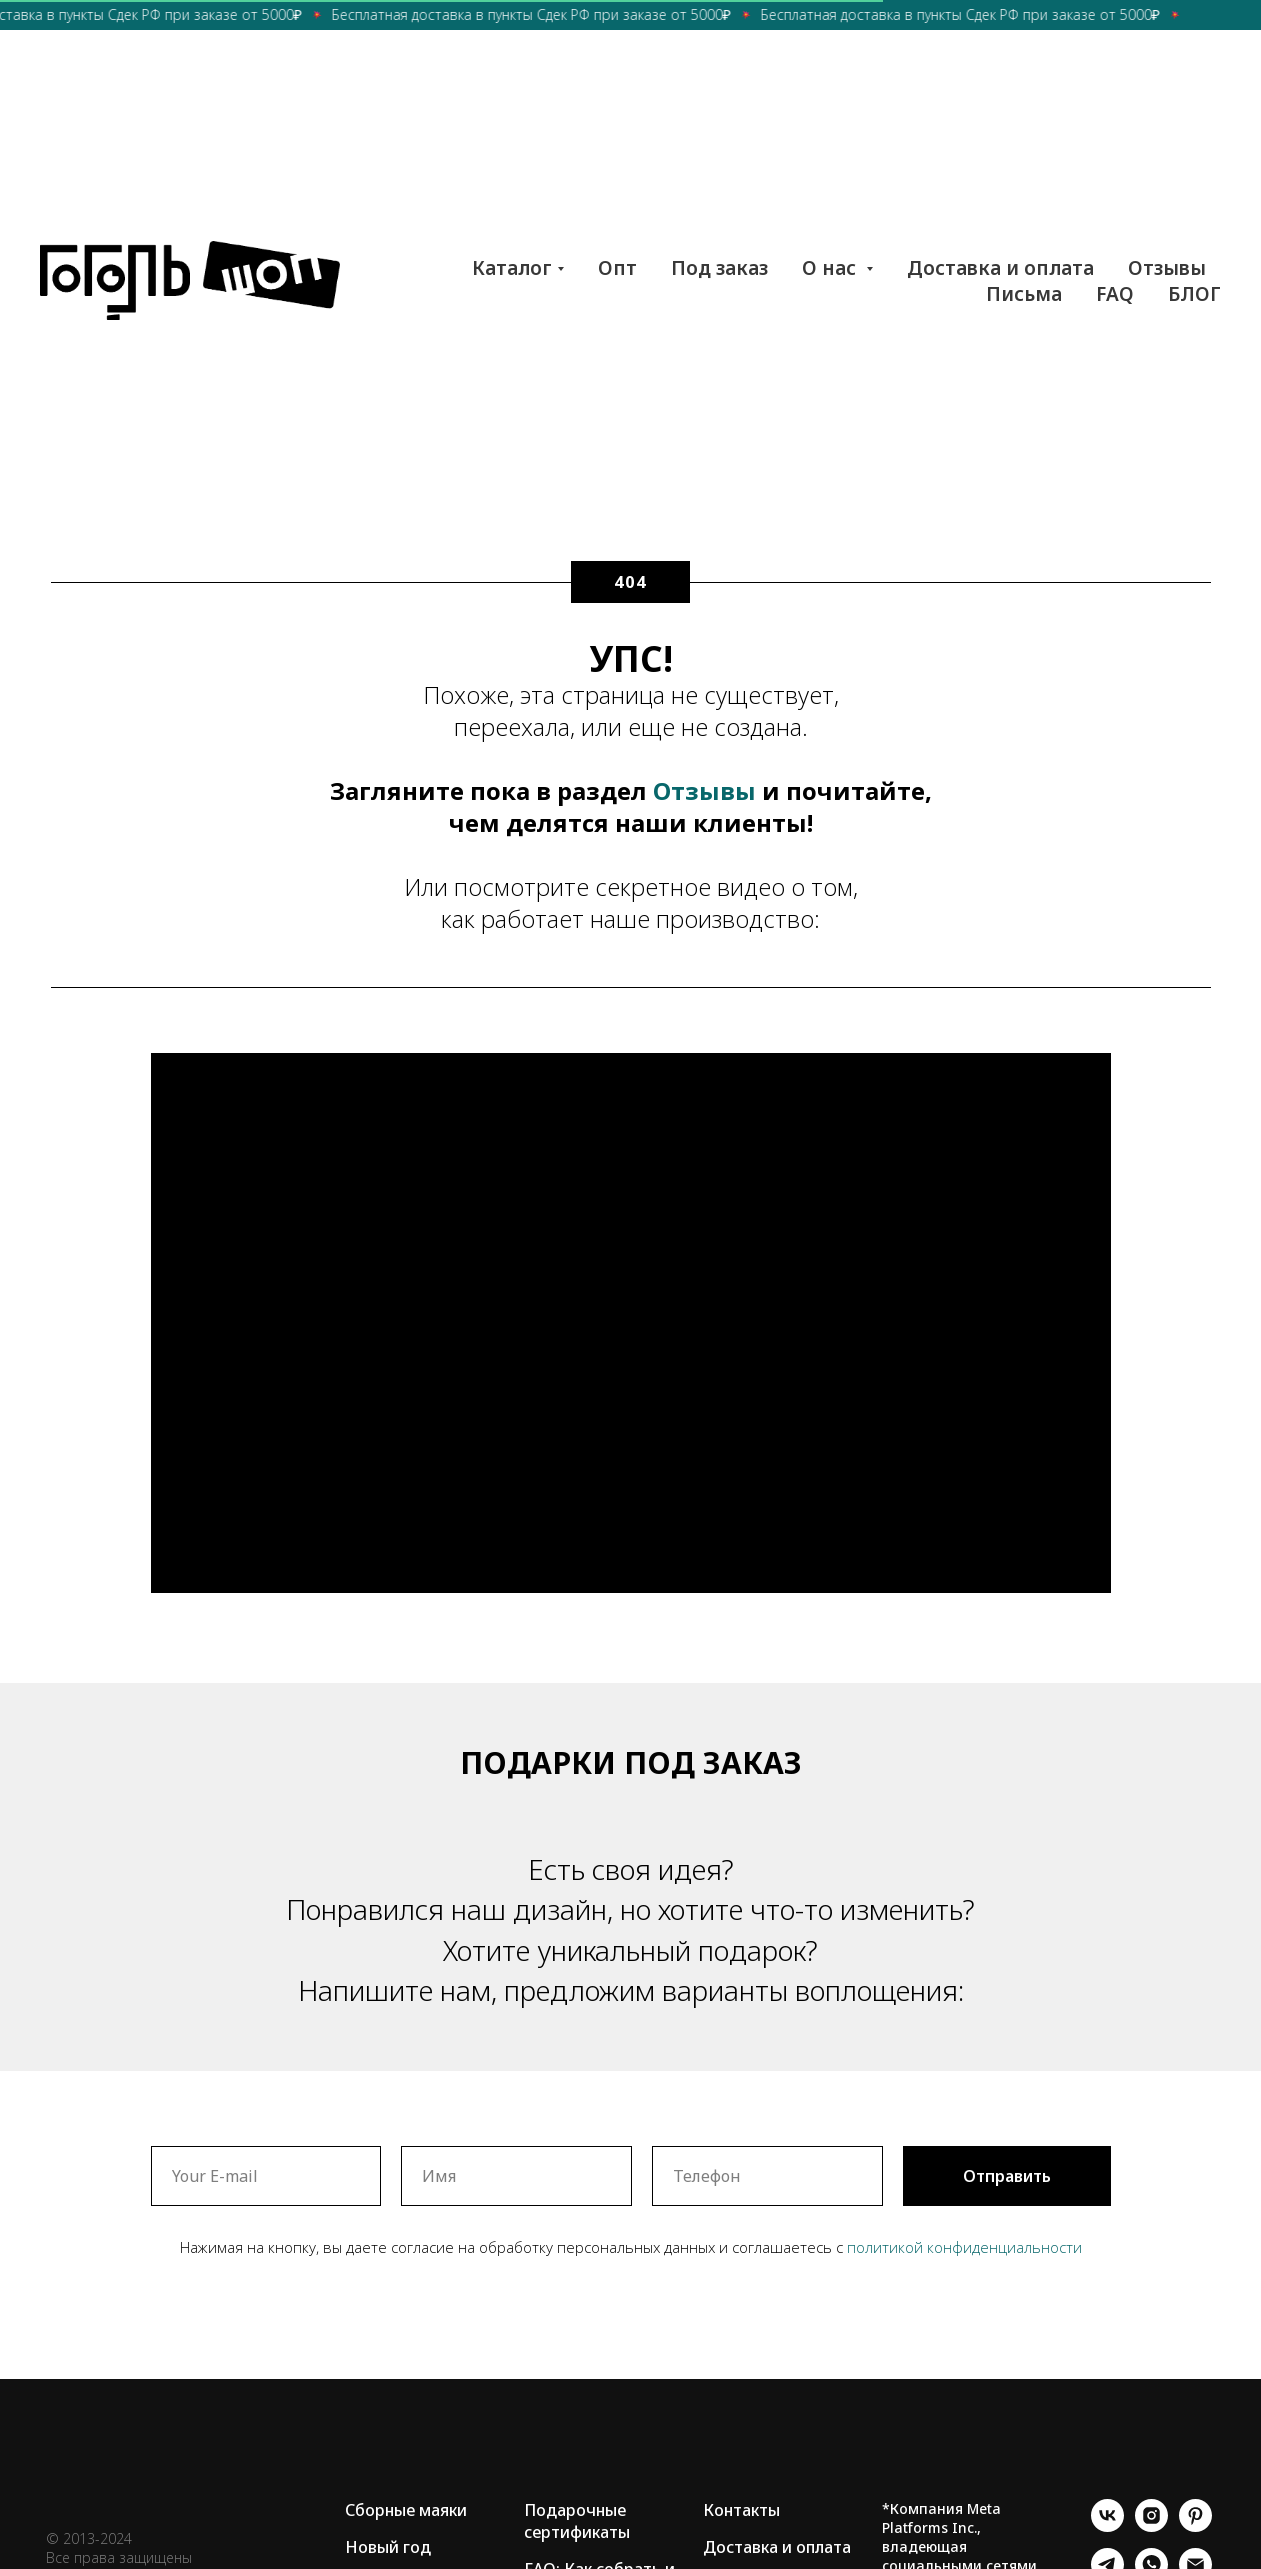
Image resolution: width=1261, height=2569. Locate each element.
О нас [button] (831, 268)
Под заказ (719, 268)
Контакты (741, 2510)
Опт (617, 268)
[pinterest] (1195, 2526)
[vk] (1107, 2526)
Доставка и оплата (1000, 268)
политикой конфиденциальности (964, 2247)
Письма (1024, 294)
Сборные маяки (406, 2510)
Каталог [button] (512, 268)
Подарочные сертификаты (577, 2521)
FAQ (1115, 294)
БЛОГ (1194, 294)
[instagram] (1151, 2526)
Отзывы (1167, 268)
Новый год (388, 2547)
